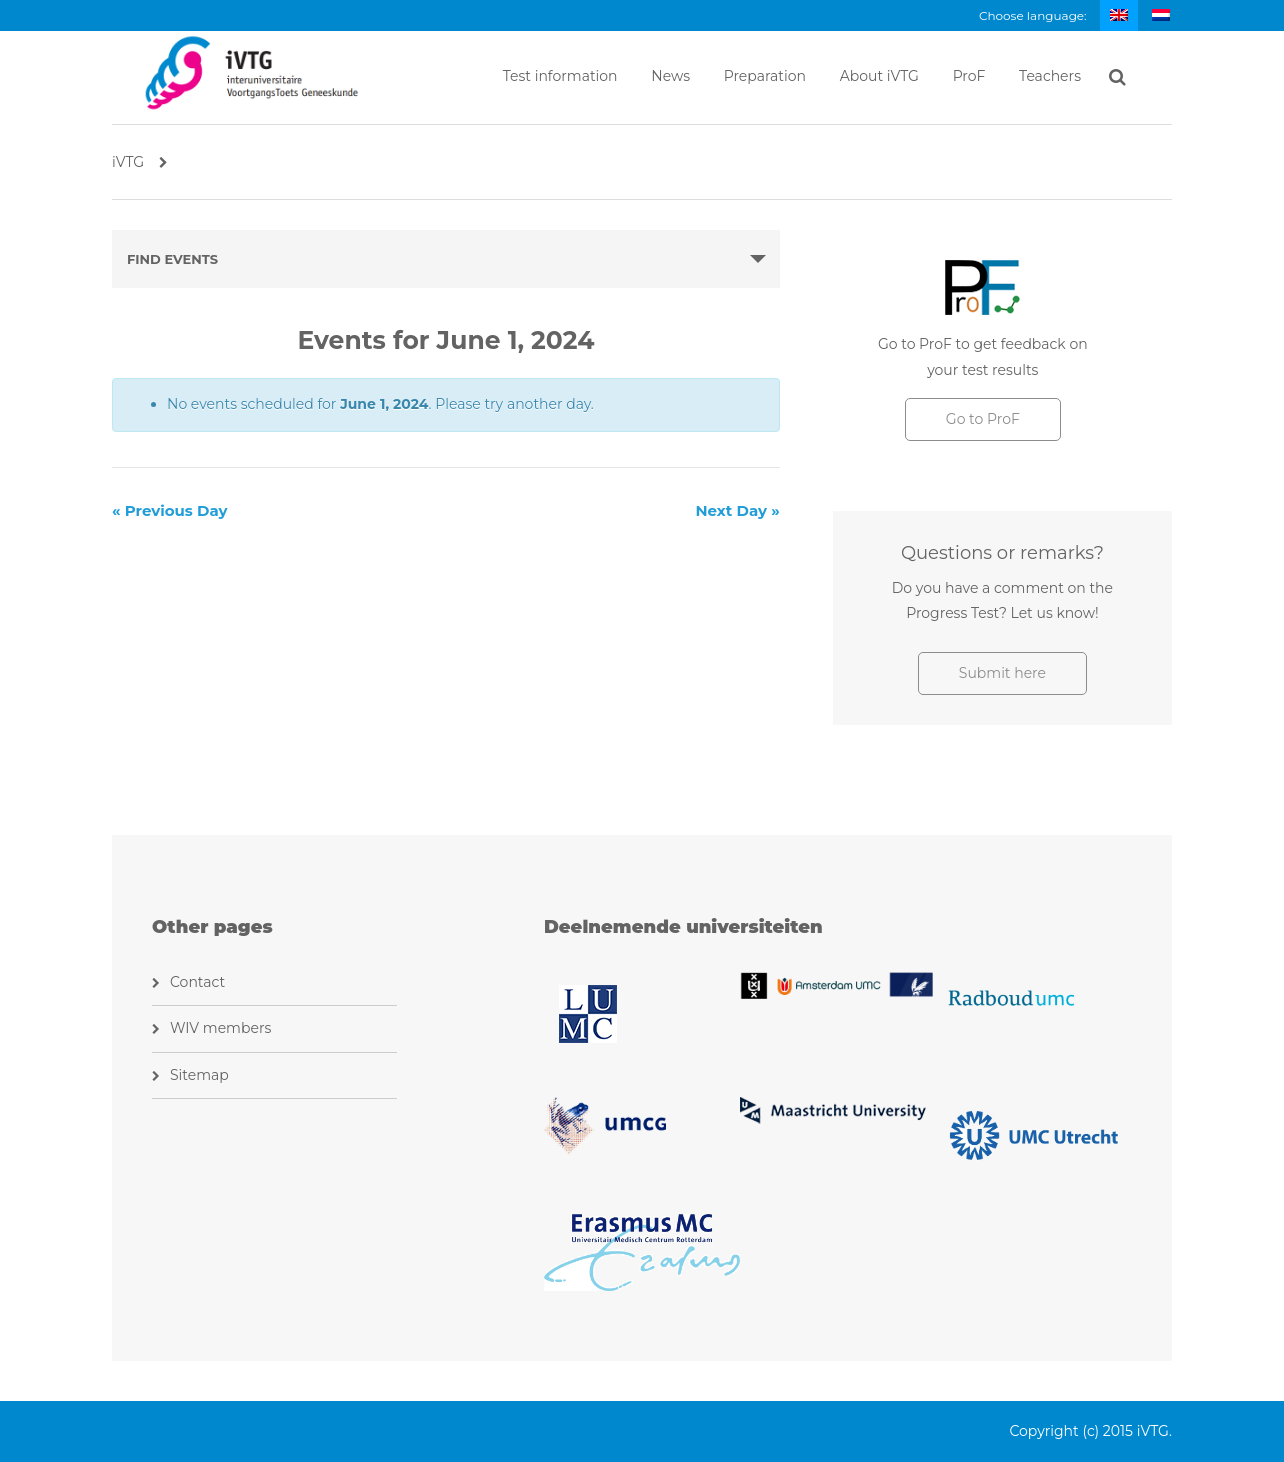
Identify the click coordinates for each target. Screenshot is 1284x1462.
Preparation (765, 76)
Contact (197, 982)
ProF (969, 76)
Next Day (737, 510)
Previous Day (170, 510)
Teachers (1050, 76)
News (670, 76)
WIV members (220, 1028)
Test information (560, 76)
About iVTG (879, 76)
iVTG (140, 162)
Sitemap (199, 1075)
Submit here (1002, 673)
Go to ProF (983, 419)
